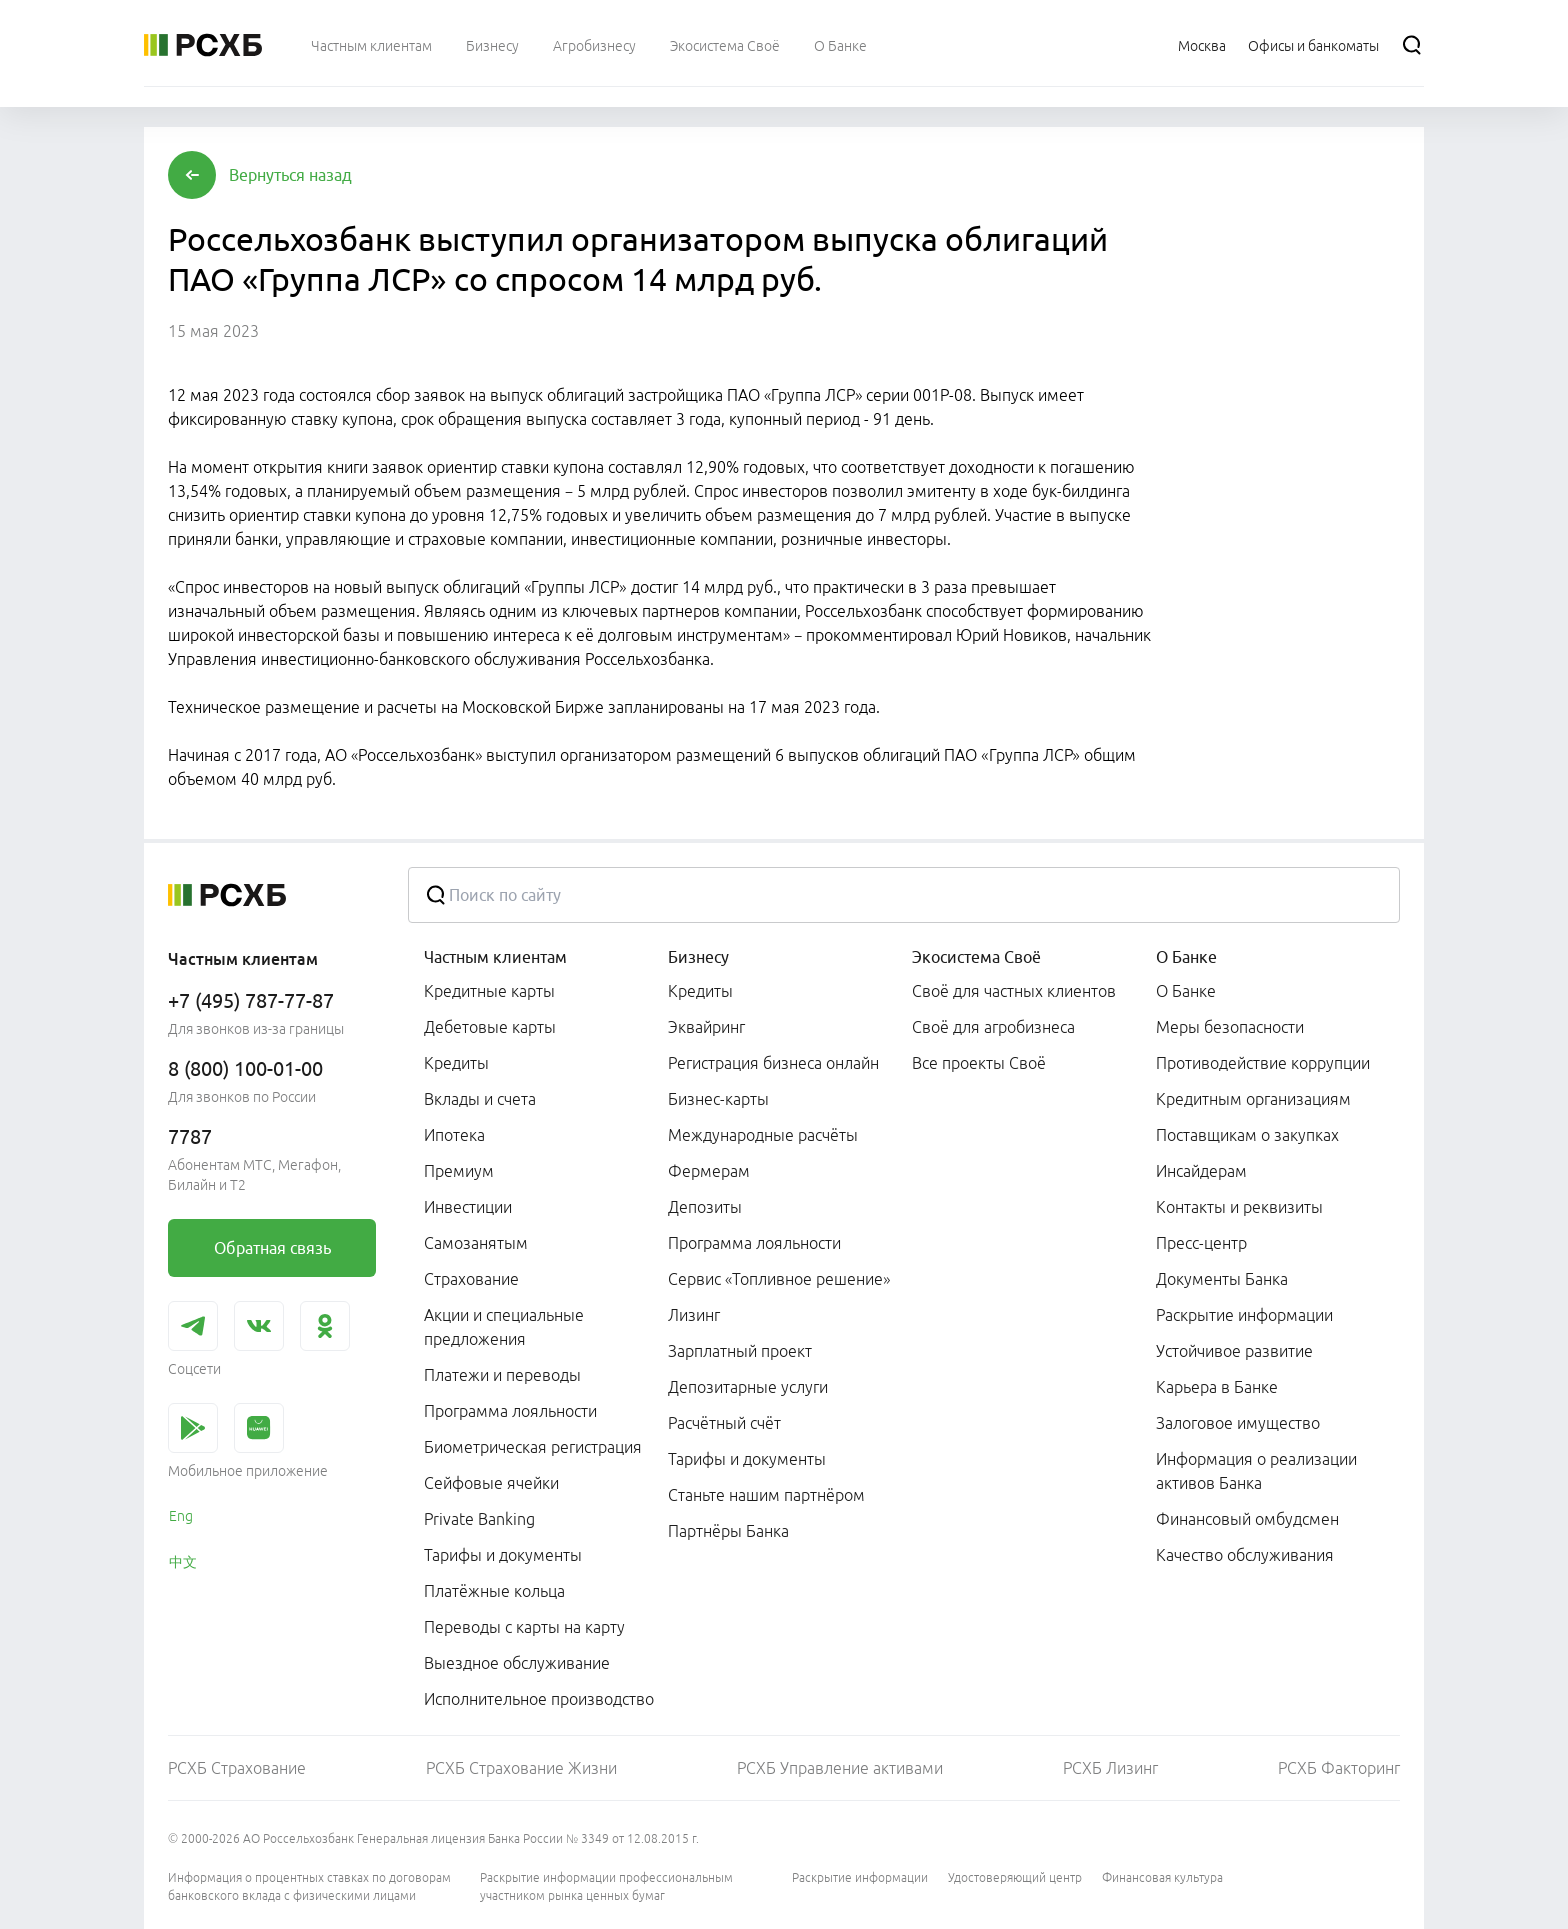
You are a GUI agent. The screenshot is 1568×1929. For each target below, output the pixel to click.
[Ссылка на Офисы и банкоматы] (1313, 45)
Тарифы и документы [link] (503, 1555)
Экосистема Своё (976, 957)
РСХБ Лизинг (1110, 1768)
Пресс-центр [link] (1201, 1243)
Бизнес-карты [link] (718, 1099)
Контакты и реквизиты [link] (1239, 1207)
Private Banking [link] (479, 1519)
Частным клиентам (495, 957)
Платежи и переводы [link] (502, 1375)
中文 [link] (183, 1562)
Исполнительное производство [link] (539, 1699)
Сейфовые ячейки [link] (491, 1483)
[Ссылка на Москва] (1202, 45)
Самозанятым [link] (476, 1243)
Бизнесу (698, 957)
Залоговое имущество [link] (1238, 1423)
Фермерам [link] (709, 1171)
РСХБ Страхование (237, 1768)
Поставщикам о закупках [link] (1247, 1135)
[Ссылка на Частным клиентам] (371, 45)
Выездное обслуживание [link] (517, 1663)
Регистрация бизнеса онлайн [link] (773, 1063)
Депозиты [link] (705, 1207)
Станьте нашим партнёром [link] (766, 1495)
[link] (272, 1248)
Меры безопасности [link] (1230, 1027)
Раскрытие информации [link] (1244, 1315)
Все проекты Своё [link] (979, 1063)
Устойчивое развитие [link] (1234, 1351)
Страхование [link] (471, 1279)
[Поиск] (1412, 45)
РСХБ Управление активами (840, 1768)
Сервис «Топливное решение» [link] (779, 1279)
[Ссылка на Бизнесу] (492, 45)
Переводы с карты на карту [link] (524, 1627)
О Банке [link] (1186, 991)
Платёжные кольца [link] (494, 1591)
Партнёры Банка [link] (728, 1531)
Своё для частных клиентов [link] (1014, 991)
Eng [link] (181, 1516)
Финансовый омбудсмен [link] (1247, 1519)
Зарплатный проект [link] (740, 1351)
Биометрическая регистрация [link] (533, 1447)
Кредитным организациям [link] (1253, 1099)
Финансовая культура (1162, 1877)
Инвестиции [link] (468, 1207)
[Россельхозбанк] (203, 45)
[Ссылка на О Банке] (840, 45)
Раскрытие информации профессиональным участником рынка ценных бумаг (606, 1886)
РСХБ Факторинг (1339, 1768)
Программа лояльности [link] (510, 1411)
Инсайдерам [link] (1201, 1171)
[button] (290, 175)
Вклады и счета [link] (480, 1099)
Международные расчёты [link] (763, 1135)
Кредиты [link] (456, 1063)
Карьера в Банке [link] (1217, 1387)
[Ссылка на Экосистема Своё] (725, 45)
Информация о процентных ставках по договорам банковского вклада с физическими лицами (309, 1886)
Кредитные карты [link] (489, 991)
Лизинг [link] (694, 1315)
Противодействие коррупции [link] (1263, 1063)
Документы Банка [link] (1222, 1279)
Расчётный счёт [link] (724, 1423)
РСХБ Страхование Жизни (521, 1768)
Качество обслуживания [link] (1245, 1555)
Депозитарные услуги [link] (748, 1387)
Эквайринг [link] (706, 1027)
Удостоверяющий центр (1015, 1877)
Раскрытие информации (860, 1877)
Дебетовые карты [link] (490, 1027)
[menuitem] (371, 45)
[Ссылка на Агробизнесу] (594, 45)
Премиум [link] (459, 1171)
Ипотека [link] (454, 1135)
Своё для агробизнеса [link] (993, 1027)
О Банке (1186, 957)
